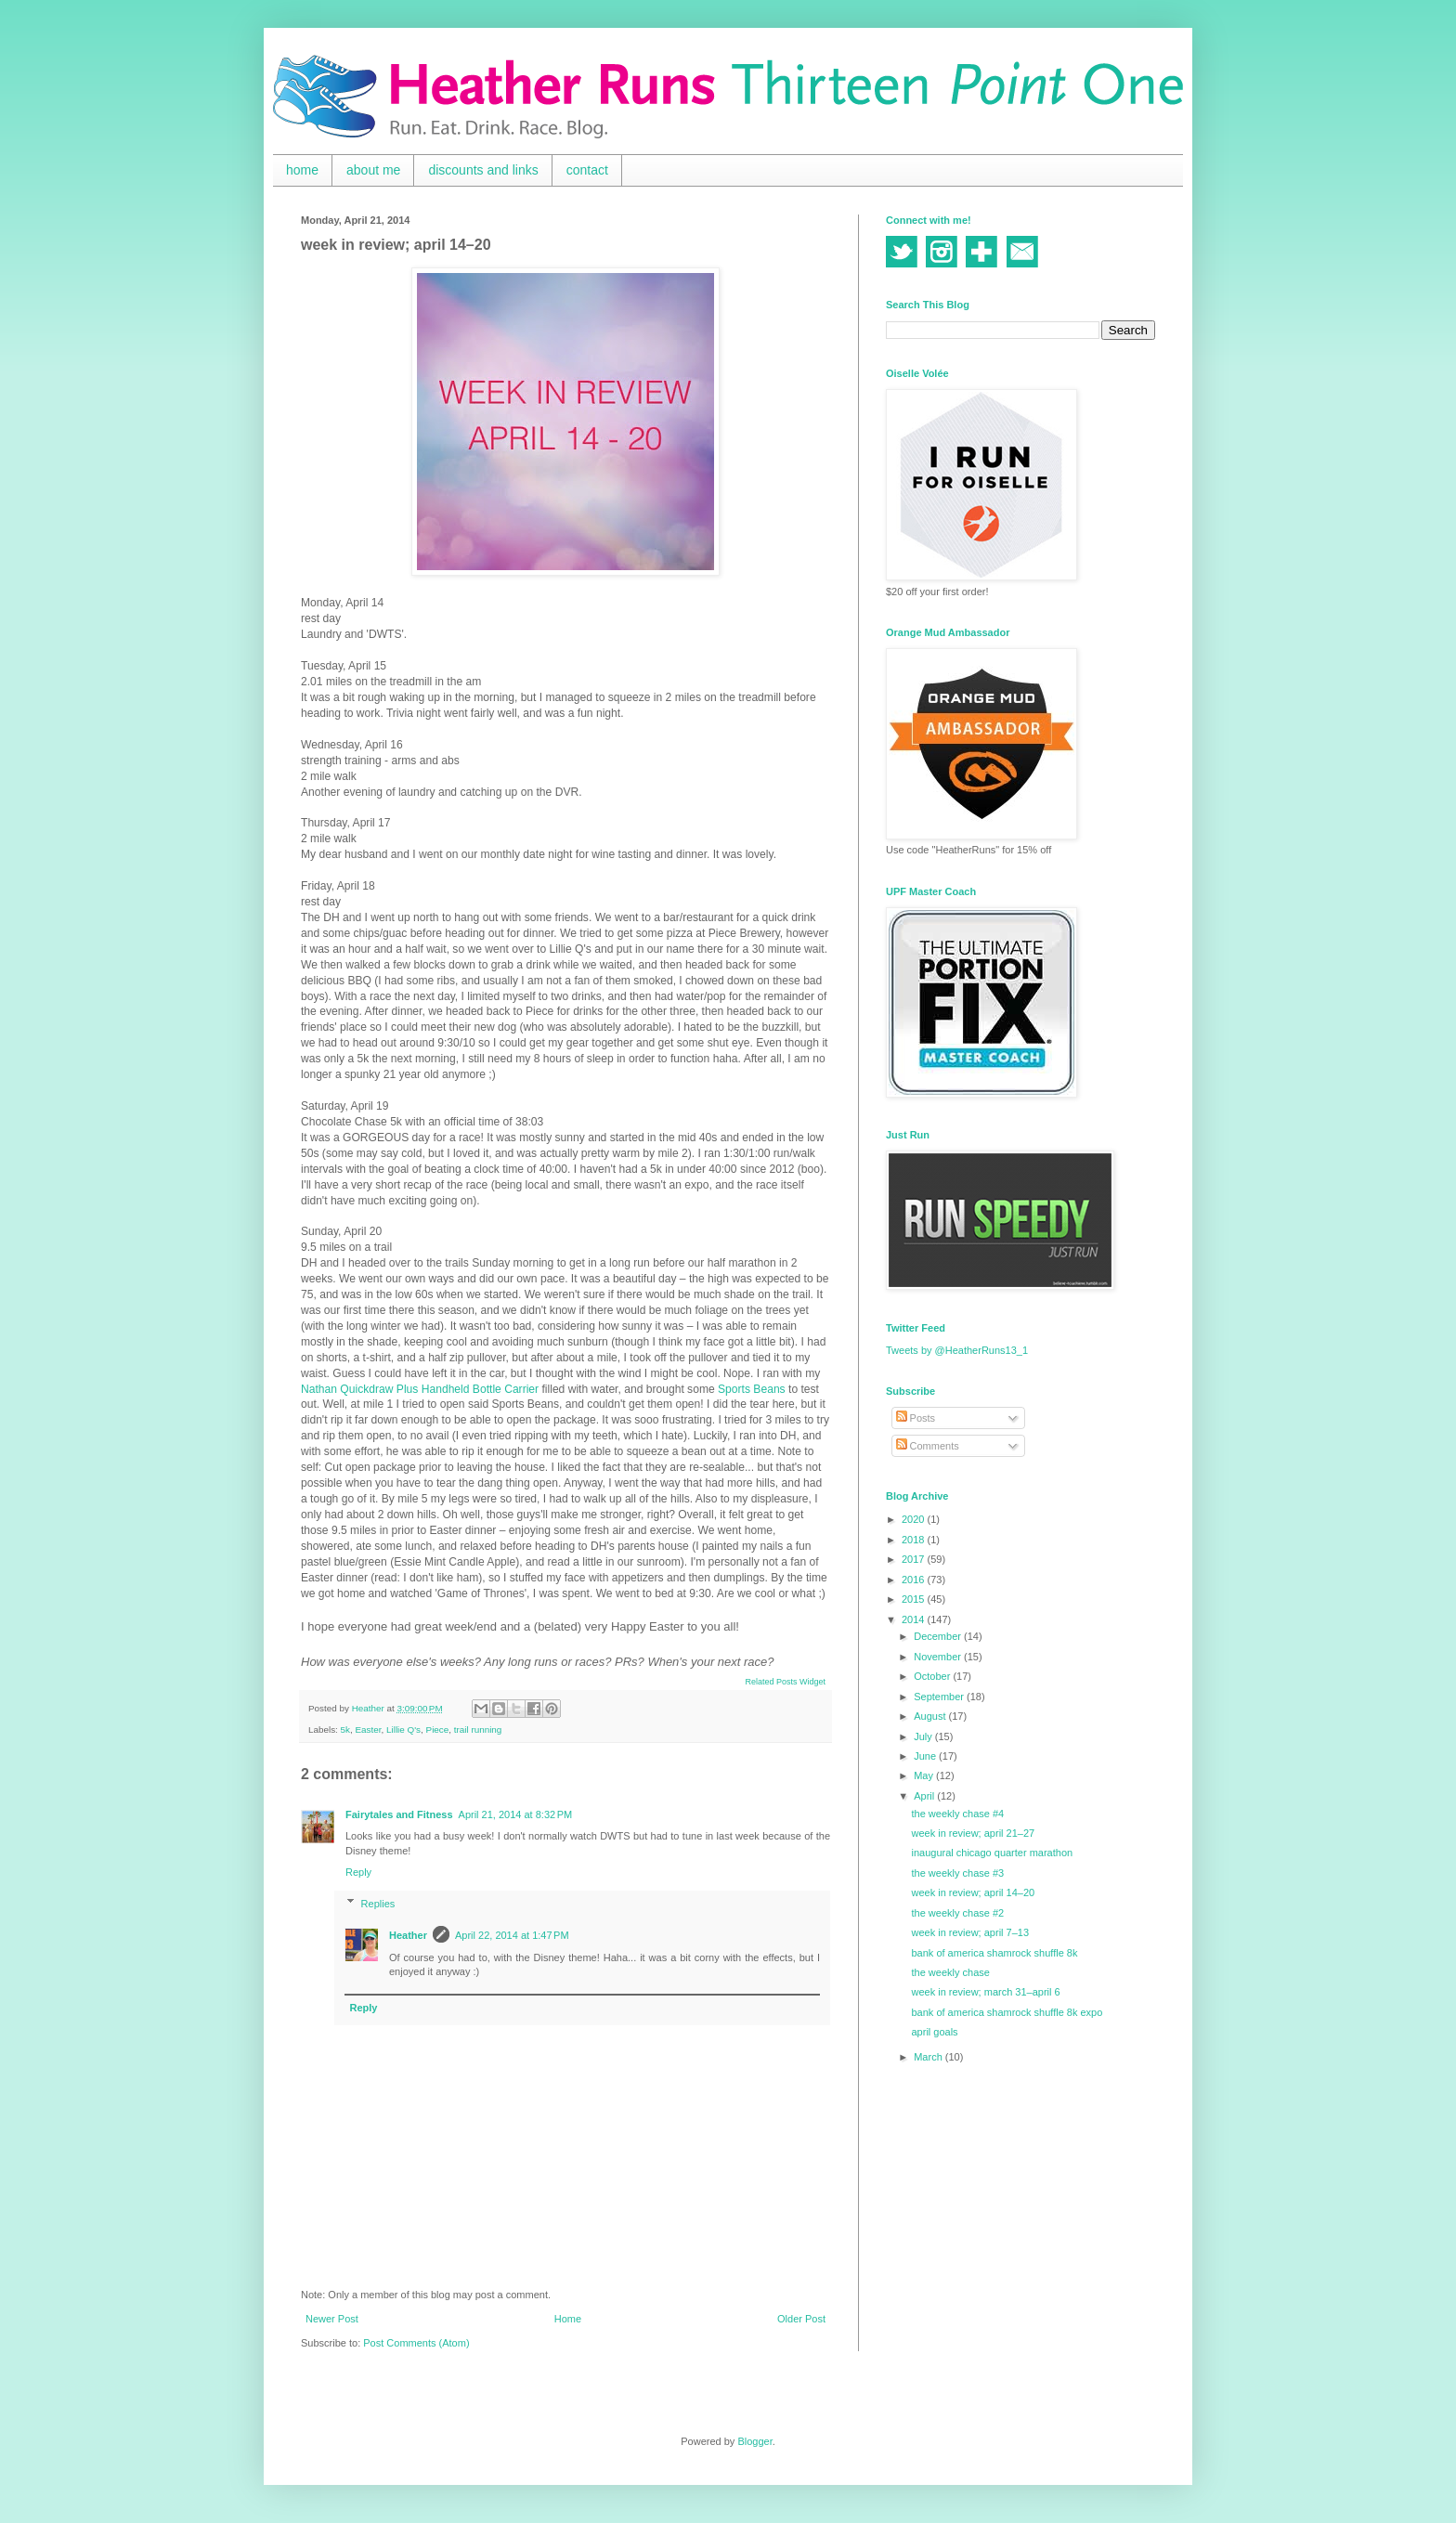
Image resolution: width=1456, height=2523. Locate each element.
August (931, 1716)
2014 (915, 1619)
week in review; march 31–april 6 (985, 1991)
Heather (408, 1935)
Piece (437, 1729)
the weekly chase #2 (957, 1912)
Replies (378, 1903)
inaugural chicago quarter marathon (991, 1852)
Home (567, 2318)
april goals (934, 2031)
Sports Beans (752, 1389)
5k (345, 1729)
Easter (369, 1729)
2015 (915, 1599)
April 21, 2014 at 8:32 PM (516, 1814)
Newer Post (332, 2318)
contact (587, 170)
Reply (358, 1872)
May (925, 1775)
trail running (478, 1729)
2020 (915, 1519)
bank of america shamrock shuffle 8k (994, 1952)
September (940, 1696)
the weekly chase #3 (957, 1873)
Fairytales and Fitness (399, 1814)
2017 (915, 1559)
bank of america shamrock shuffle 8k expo (1006, 2012)
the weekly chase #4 (957, 1813)
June (926, 1756)
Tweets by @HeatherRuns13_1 (957, 1350)
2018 (915, 1539)
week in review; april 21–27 (972, 1833)
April (925, 1795)
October (933, 1676)
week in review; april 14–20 (972, 1892)
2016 (915, 1579)
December (939, 1636)
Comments (927, 1445)
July (924, 1736)
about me (373, 170)
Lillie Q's (403, 1729)
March (929, 2056)
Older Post (801, 2318)
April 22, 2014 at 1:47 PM (512, 1935)
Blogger (754, 2441)
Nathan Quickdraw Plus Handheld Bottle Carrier (420, 1389)
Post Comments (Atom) (416, 2342)
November (939, 1656)
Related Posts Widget (785, 1681)
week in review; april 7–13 (970, 1932)
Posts (916, 1418)
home (302, 170)
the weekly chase (950, 1972)
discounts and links (483, 170)
